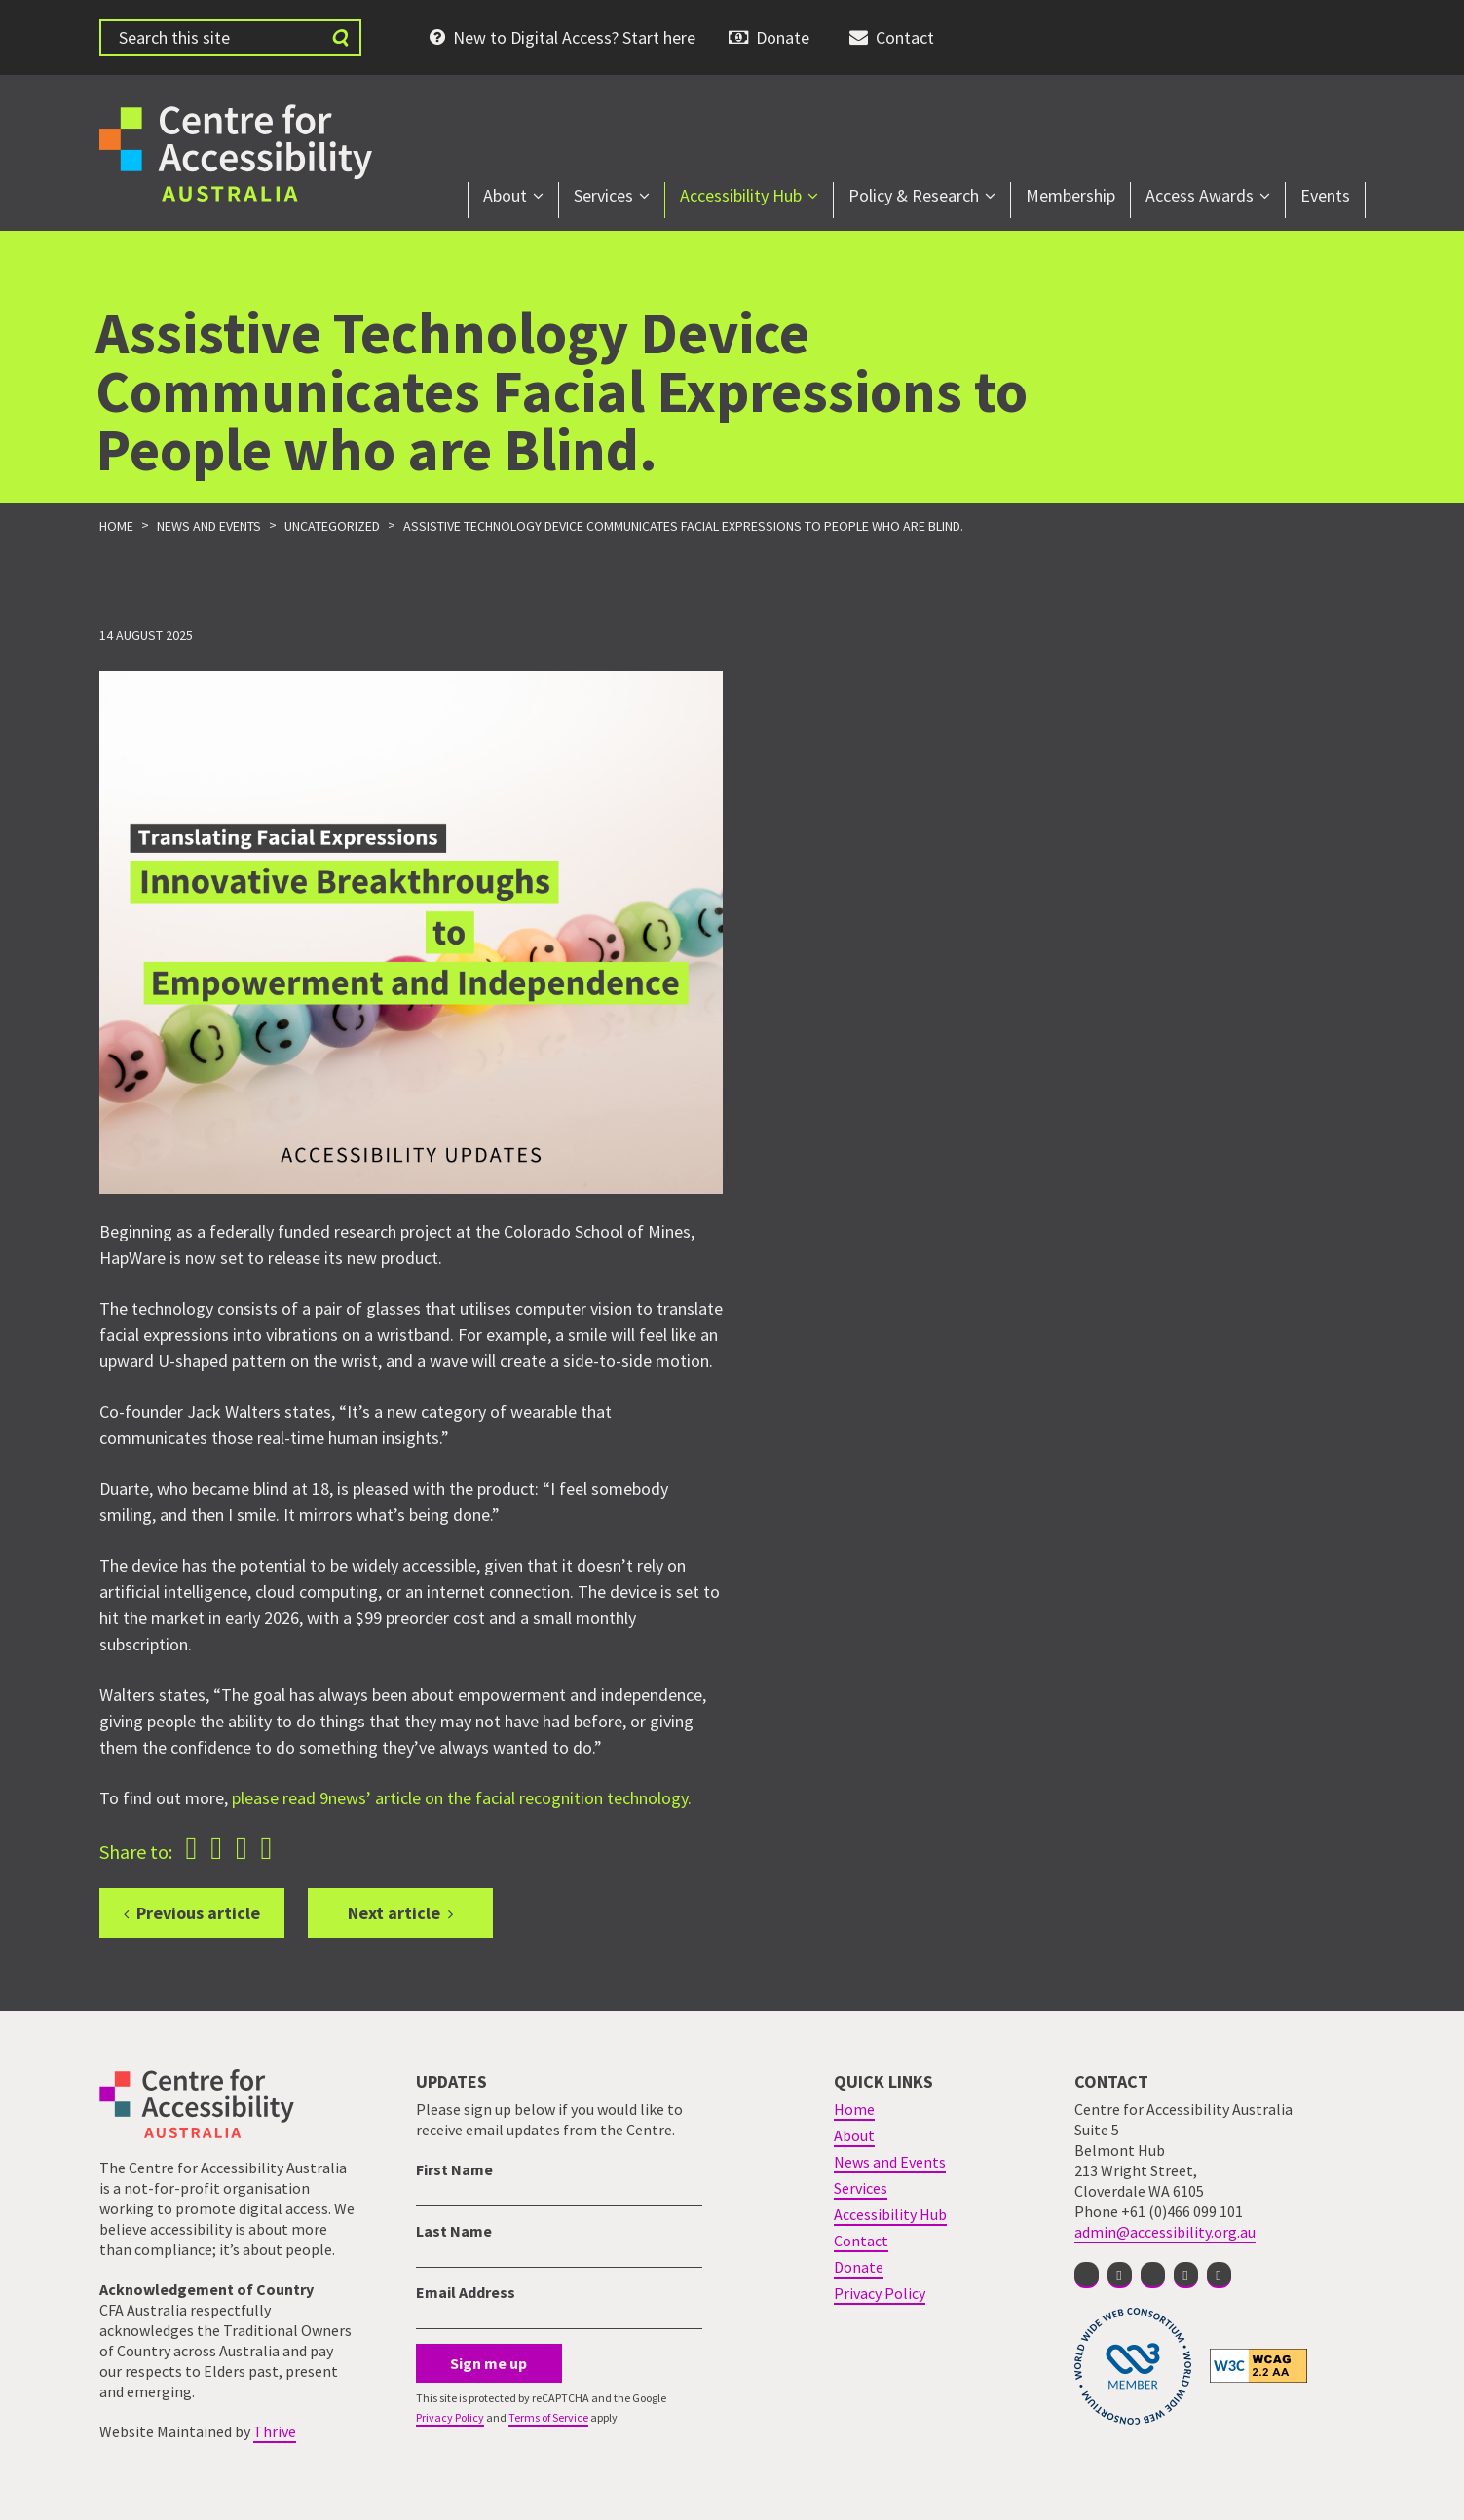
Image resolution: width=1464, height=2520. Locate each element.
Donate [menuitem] (782, 37)
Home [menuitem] (854, 2109)
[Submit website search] (339, 37)
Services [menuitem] (603, 195)
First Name (454, 2169)
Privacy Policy (450, 2417)
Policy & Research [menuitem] (913, 195)
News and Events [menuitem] (890, 2161)
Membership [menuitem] (1070, 195)
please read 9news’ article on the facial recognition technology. (463, 1798)
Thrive (274, 2431)
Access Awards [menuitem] (1199, 195)
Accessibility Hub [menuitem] (741, 195)
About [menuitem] (505, 195)
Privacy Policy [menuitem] (879, 2293)
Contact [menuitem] (905, 37)
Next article (394, 1913)
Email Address (465, 2292)
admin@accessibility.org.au (1165, 2232)
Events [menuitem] (1325, 195)
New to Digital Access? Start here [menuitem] (574, 37)
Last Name (454, 2231)
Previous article (198, 1913)
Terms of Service (548, 2417)
